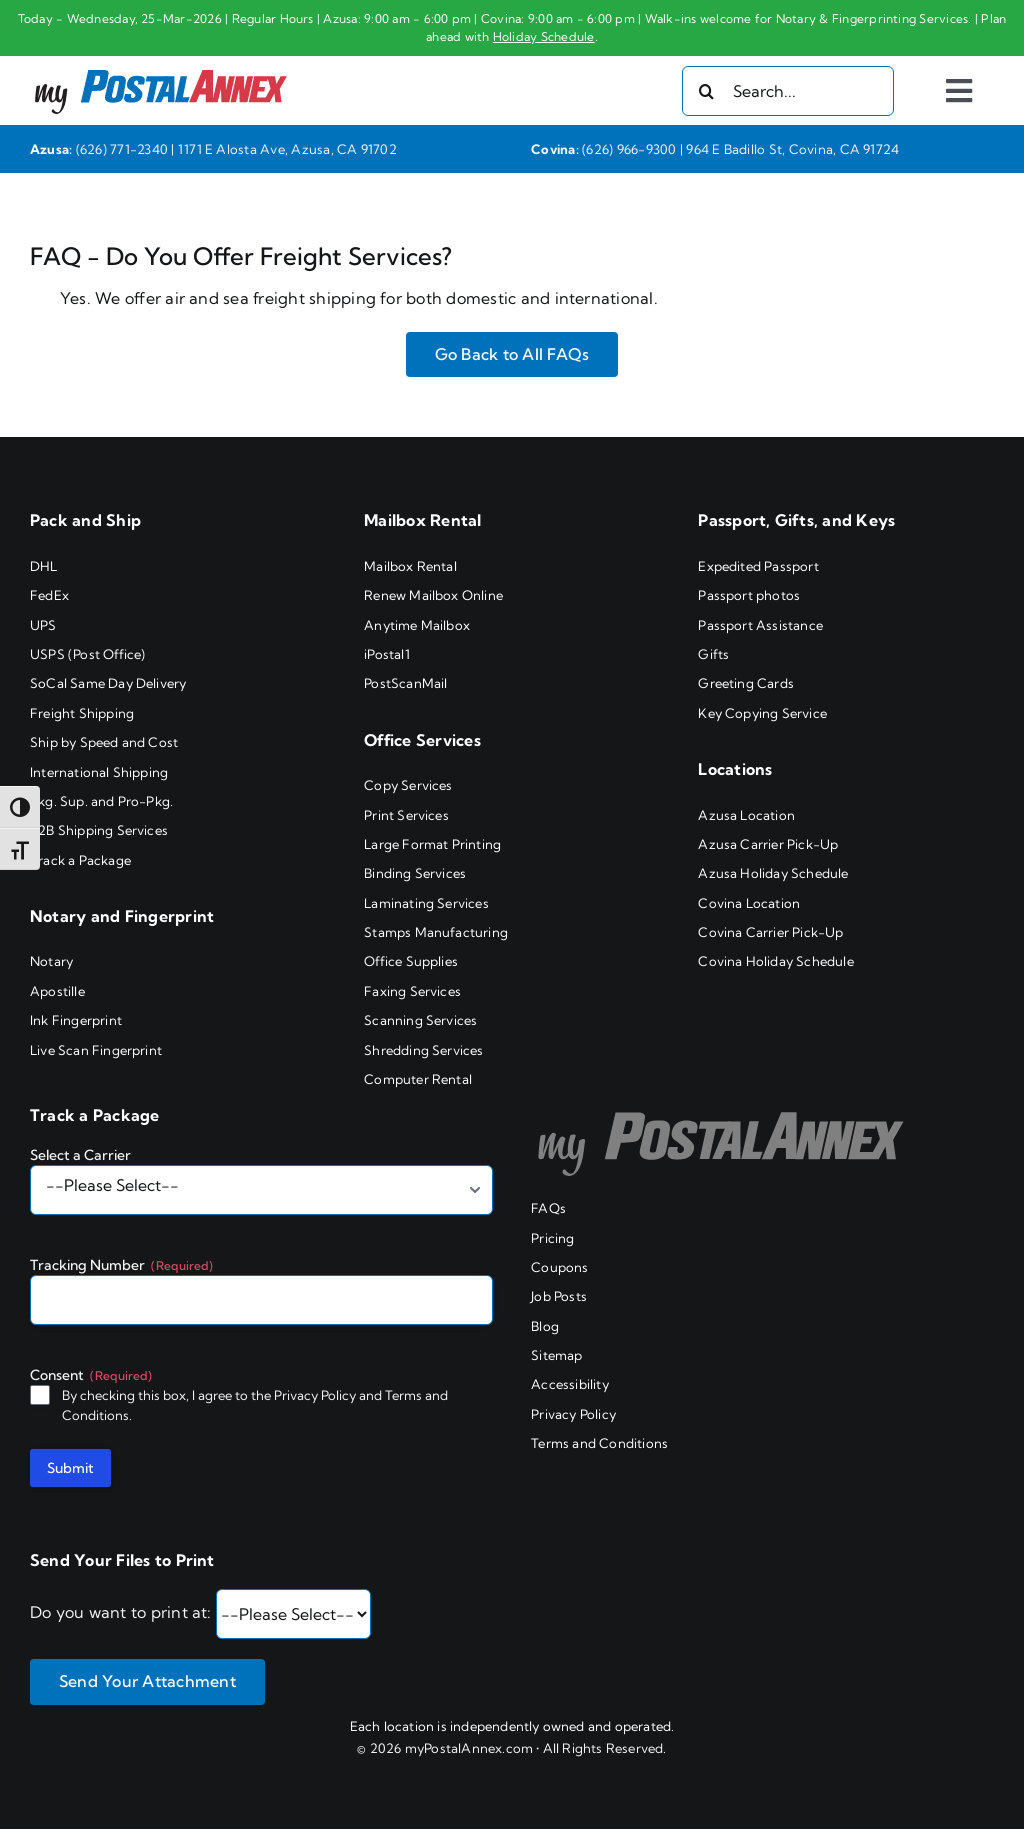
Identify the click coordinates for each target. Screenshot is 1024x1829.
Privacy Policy (315, 1395)
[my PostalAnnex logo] (161, 64)
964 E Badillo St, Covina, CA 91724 (792, 149)
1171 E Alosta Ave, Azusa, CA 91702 (287, 149)
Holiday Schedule (544, 36)
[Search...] (788, 91)
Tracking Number (121, 1265)
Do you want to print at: (121, 1612)
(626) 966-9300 (629, 149)
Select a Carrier (80, 1155)
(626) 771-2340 (122, 149)
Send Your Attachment (147, 1681)
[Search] (707, 91)
